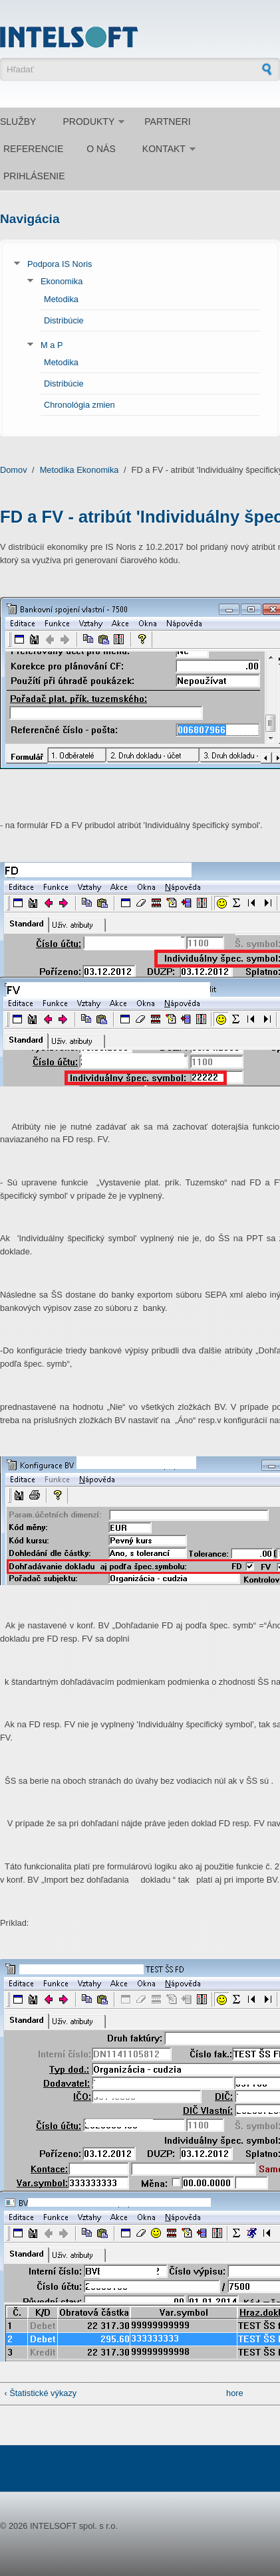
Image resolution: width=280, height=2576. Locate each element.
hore (234, 2393)
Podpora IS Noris (59, 264)
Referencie (33, 148)
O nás (101, 148)
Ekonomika (61, 281)
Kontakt (164, 148)
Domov (13, 470)
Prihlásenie (34, 176)
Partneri (167, 121)
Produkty (88, 121)
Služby (18, 121)
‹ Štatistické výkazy (40, 2393)
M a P (52, 345)
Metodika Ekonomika (79, 470)
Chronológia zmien (79, 405)
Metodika (61, 299)
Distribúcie (64, 320)
